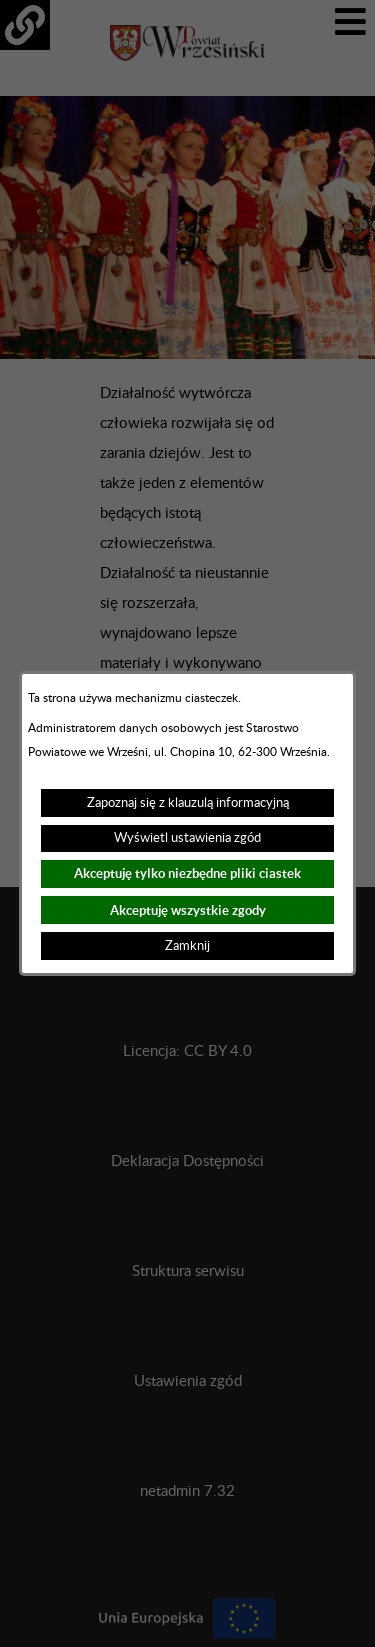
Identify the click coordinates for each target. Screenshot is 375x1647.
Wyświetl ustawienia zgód (187, 838)
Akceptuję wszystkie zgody (188, 910)
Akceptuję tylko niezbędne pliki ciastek (187, 873)
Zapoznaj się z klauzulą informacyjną (188, 803)
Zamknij (187, 946)
